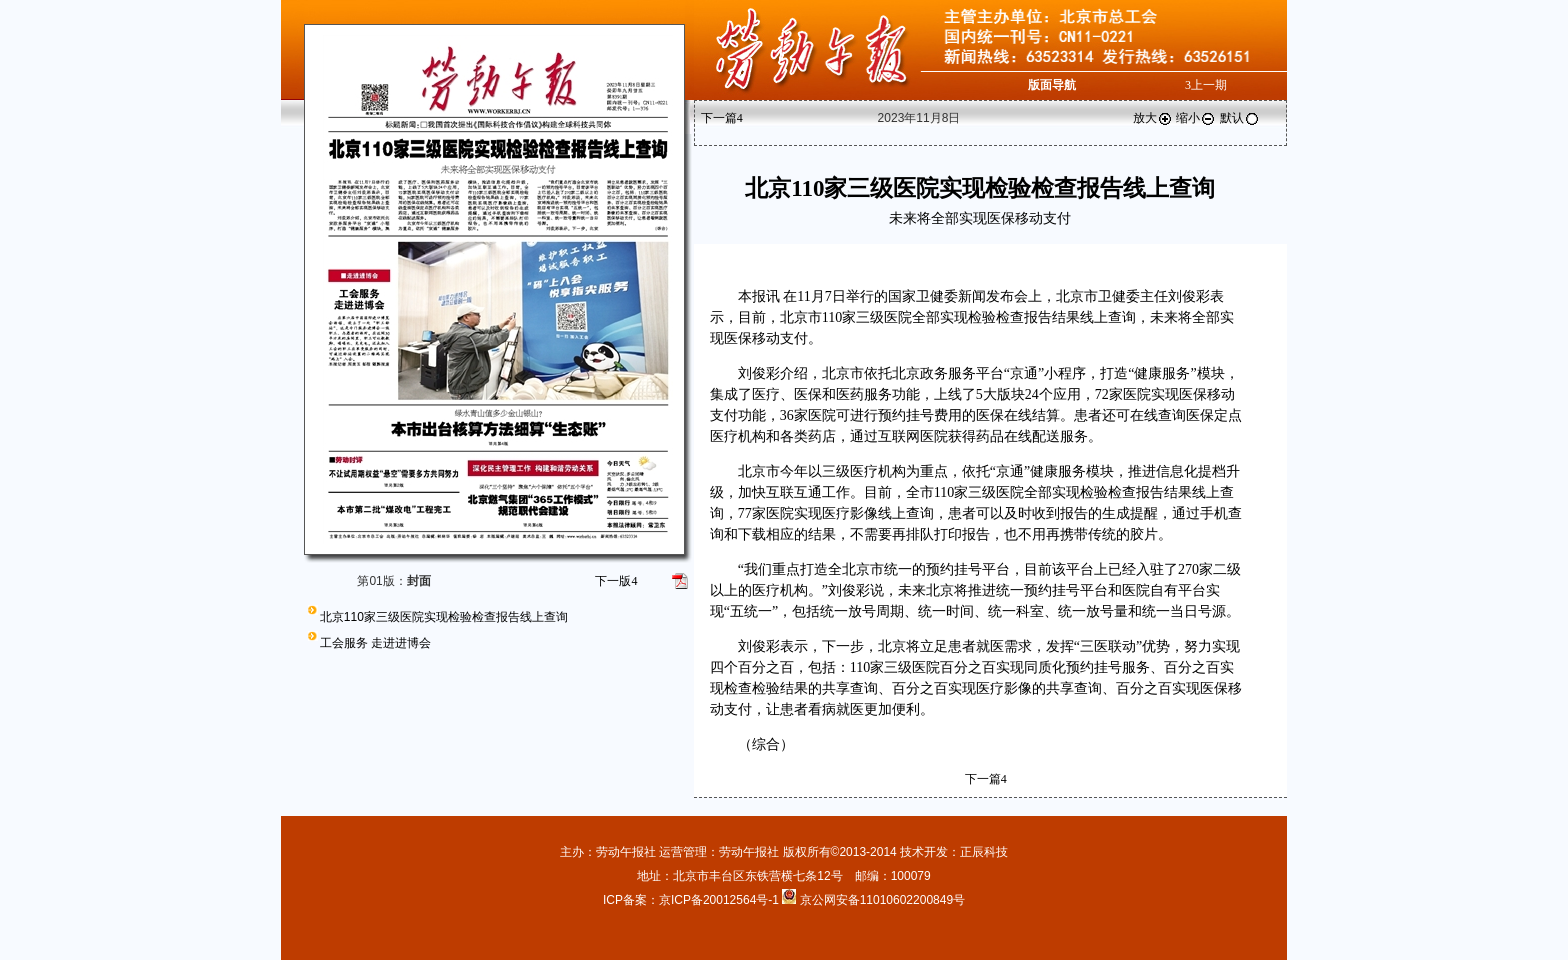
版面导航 (1052, 85)
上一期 (1206, 85)
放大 (1153, 118)
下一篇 (722, 118)
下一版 (616, 581)
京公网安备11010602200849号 (882, 900)
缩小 (1196, 118)
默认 (1240, 118)
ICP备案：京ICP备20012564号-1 (692, 900)
